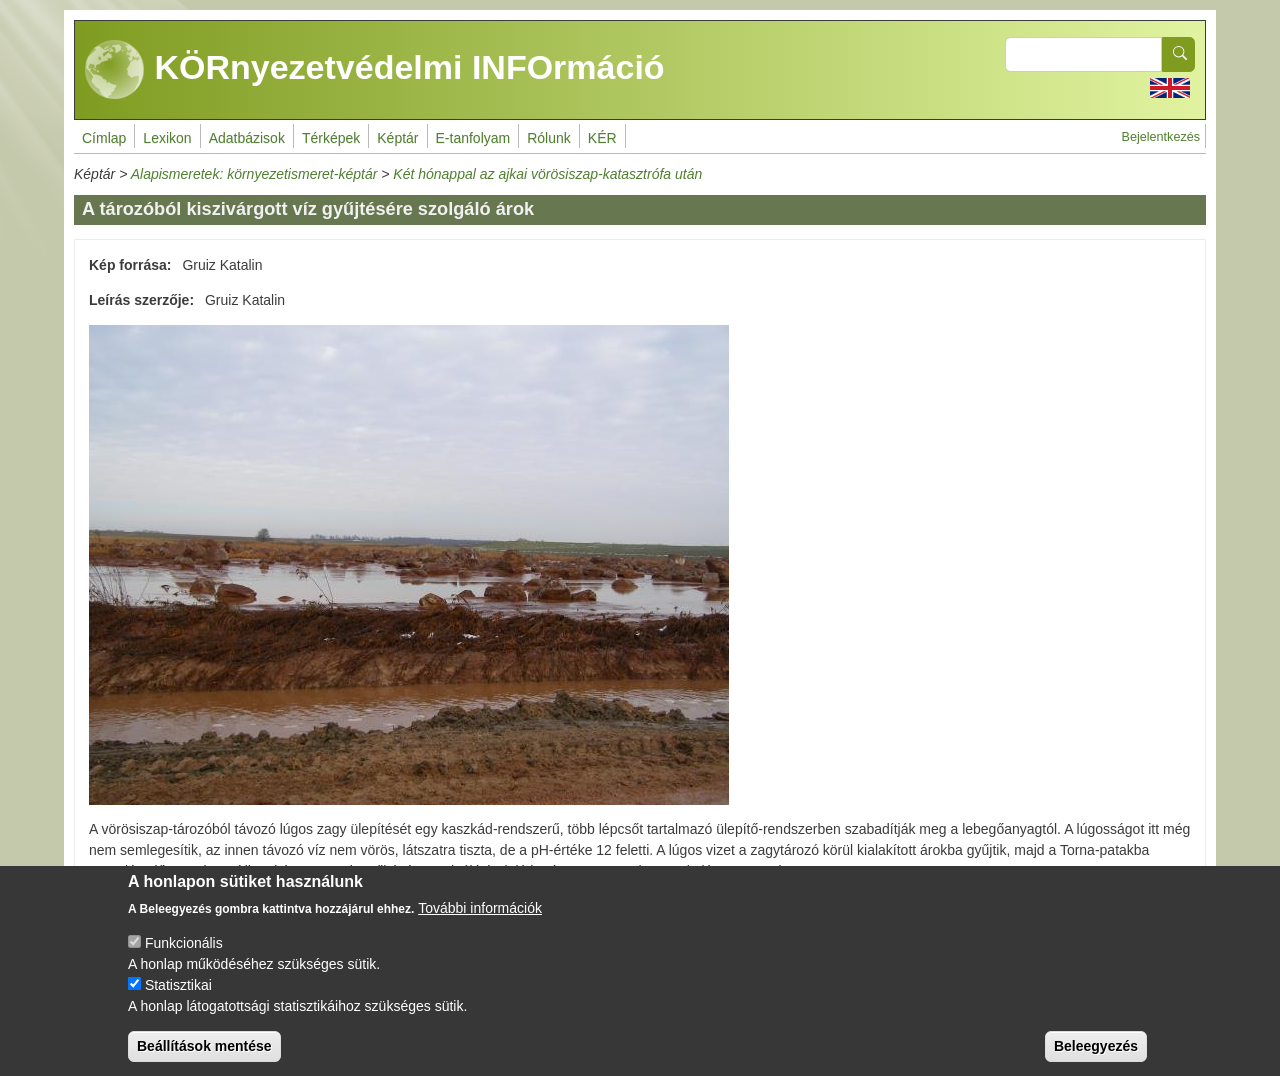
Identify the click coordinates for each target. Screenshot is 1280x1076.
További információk (480, 925)
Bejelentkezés (1161, 137)
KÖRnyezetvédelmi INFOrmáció (375, 70)
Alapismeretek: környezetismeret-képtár (254, 174)
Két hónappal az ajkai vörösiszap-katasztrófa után (547, 174)
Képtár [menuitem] (397, 138)
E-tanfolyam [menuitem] (473, 138)
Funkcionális (184, 960)
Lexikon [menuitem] (167, 138)
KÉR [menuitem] (602, 138)
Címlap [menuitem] (104, 138)
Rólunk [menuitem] (549, 138)
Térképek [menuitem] (331, 138)
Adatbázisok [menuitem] (247, 138)
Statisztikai (178, 1002)
